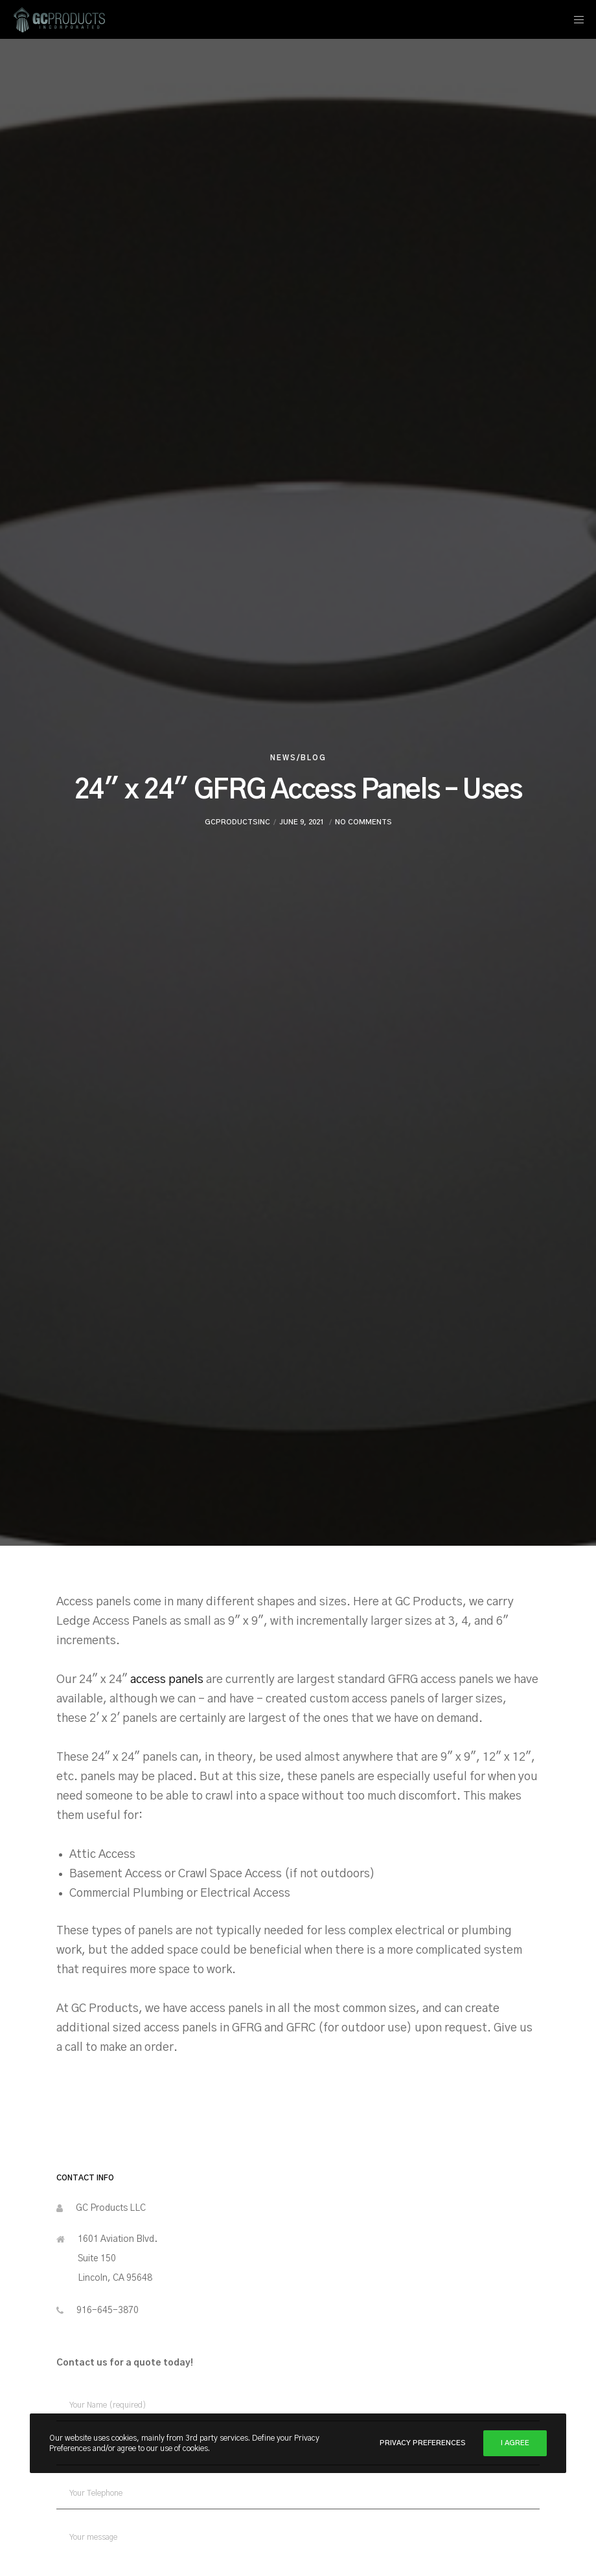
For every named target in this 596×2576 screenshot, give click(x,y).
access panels (168, 1680)
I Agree (515, 2442)
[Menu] (574, 19)
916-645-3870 (107, 2310)
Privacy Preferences (423, 2442)
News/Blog (298, 758)
